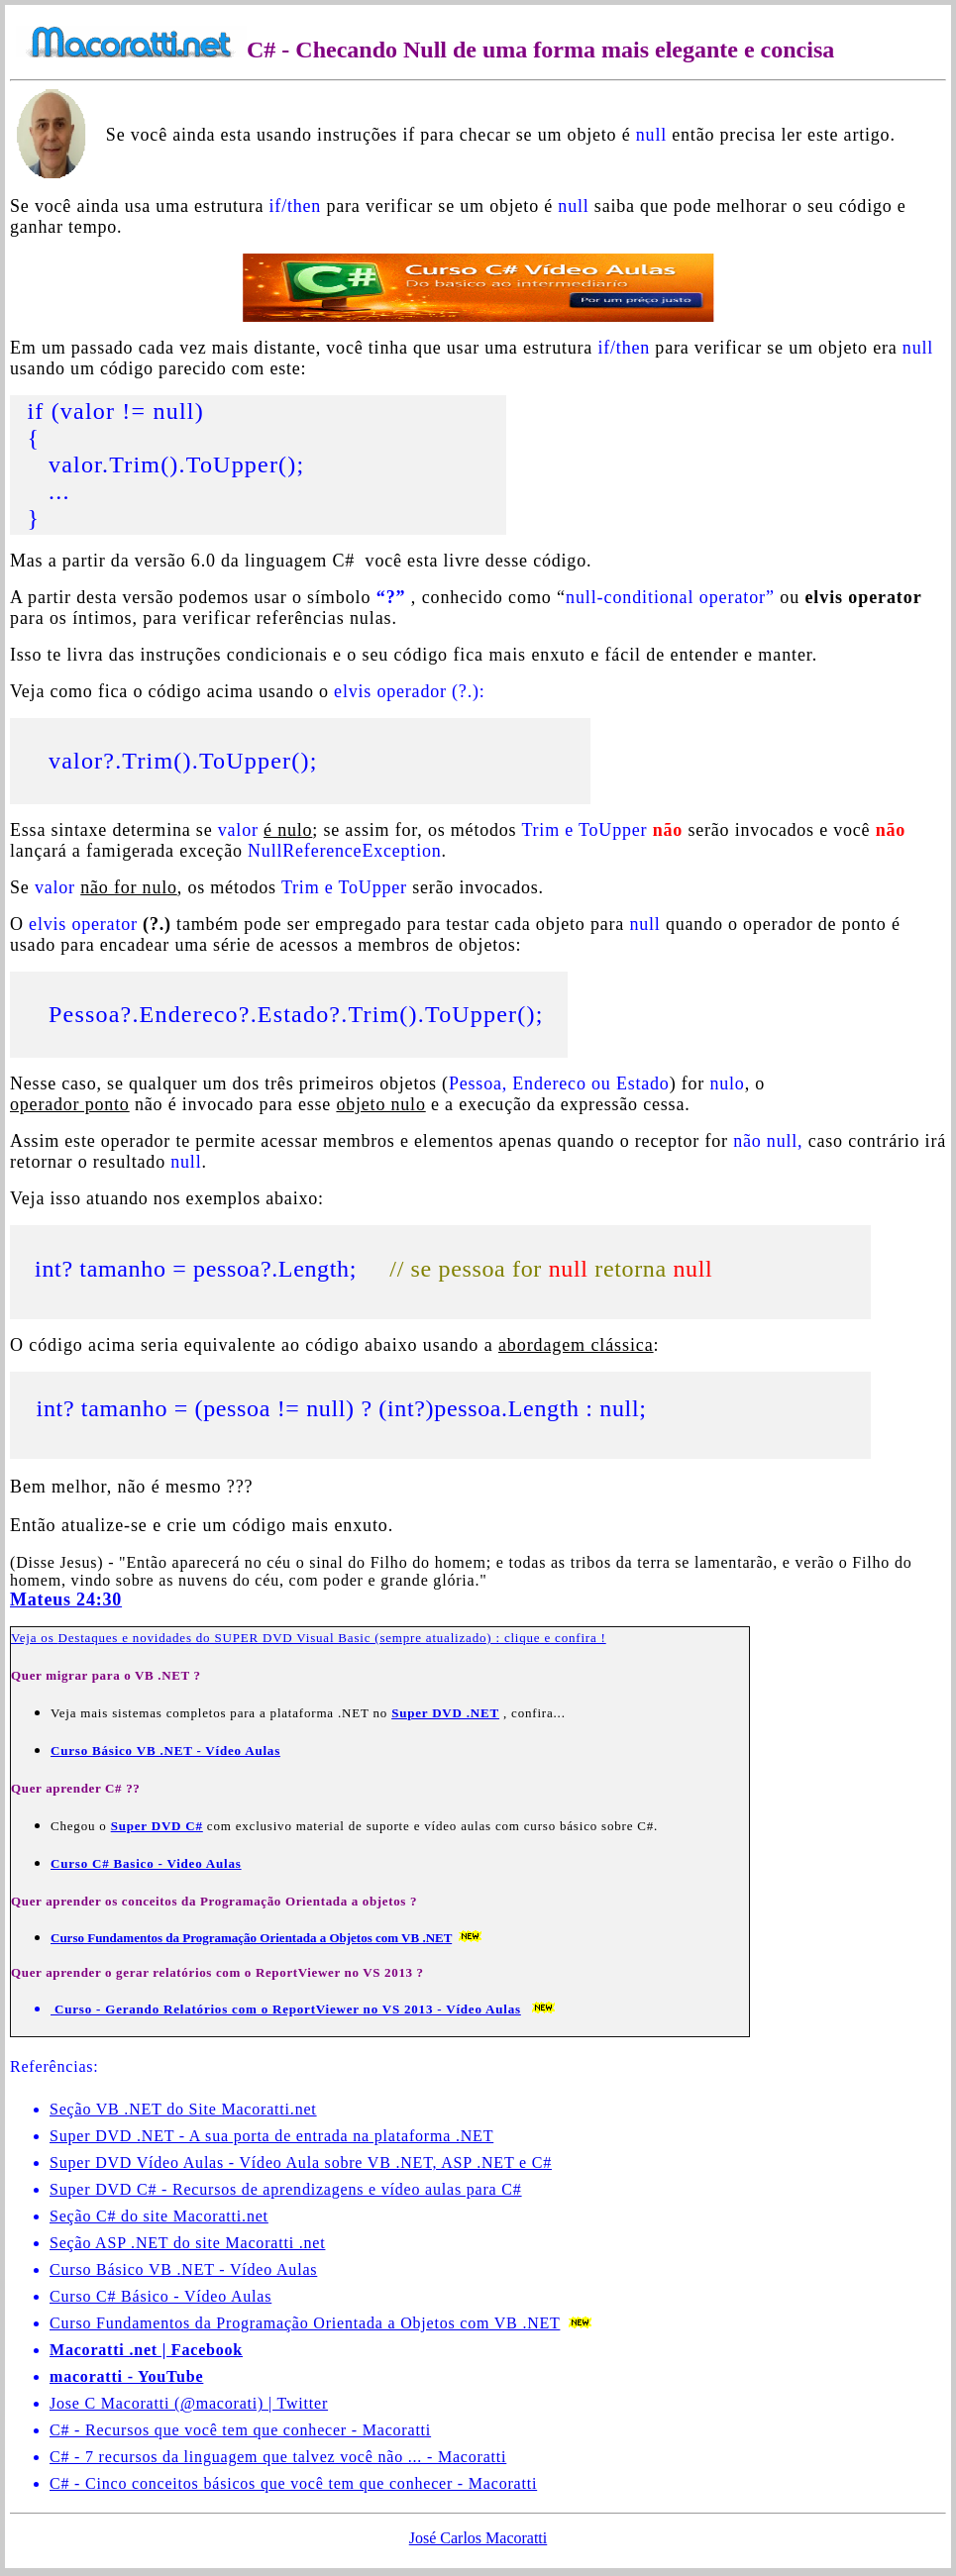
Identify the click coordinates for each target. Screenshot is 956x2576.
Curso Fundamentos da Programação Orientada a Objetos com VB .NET (305, 2326)
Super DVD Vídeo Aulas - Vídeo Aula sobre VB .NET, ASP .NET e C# (301, 2165)
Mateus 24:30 (66, 1602)
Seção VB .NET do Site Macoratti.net (183, 2112)
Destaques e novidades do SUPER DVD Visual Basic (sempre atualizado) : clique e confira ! (332, 1640)
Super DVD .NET (445, 1715)
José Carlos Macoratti (478, 2540)
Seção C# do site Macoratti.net (159, 2219)
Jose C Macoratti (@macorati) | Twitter (189, 2406)
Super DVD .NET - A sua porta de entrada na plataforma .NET (271, 2138)
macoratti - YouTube (126, 2379)
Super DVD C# (157, 1828)
